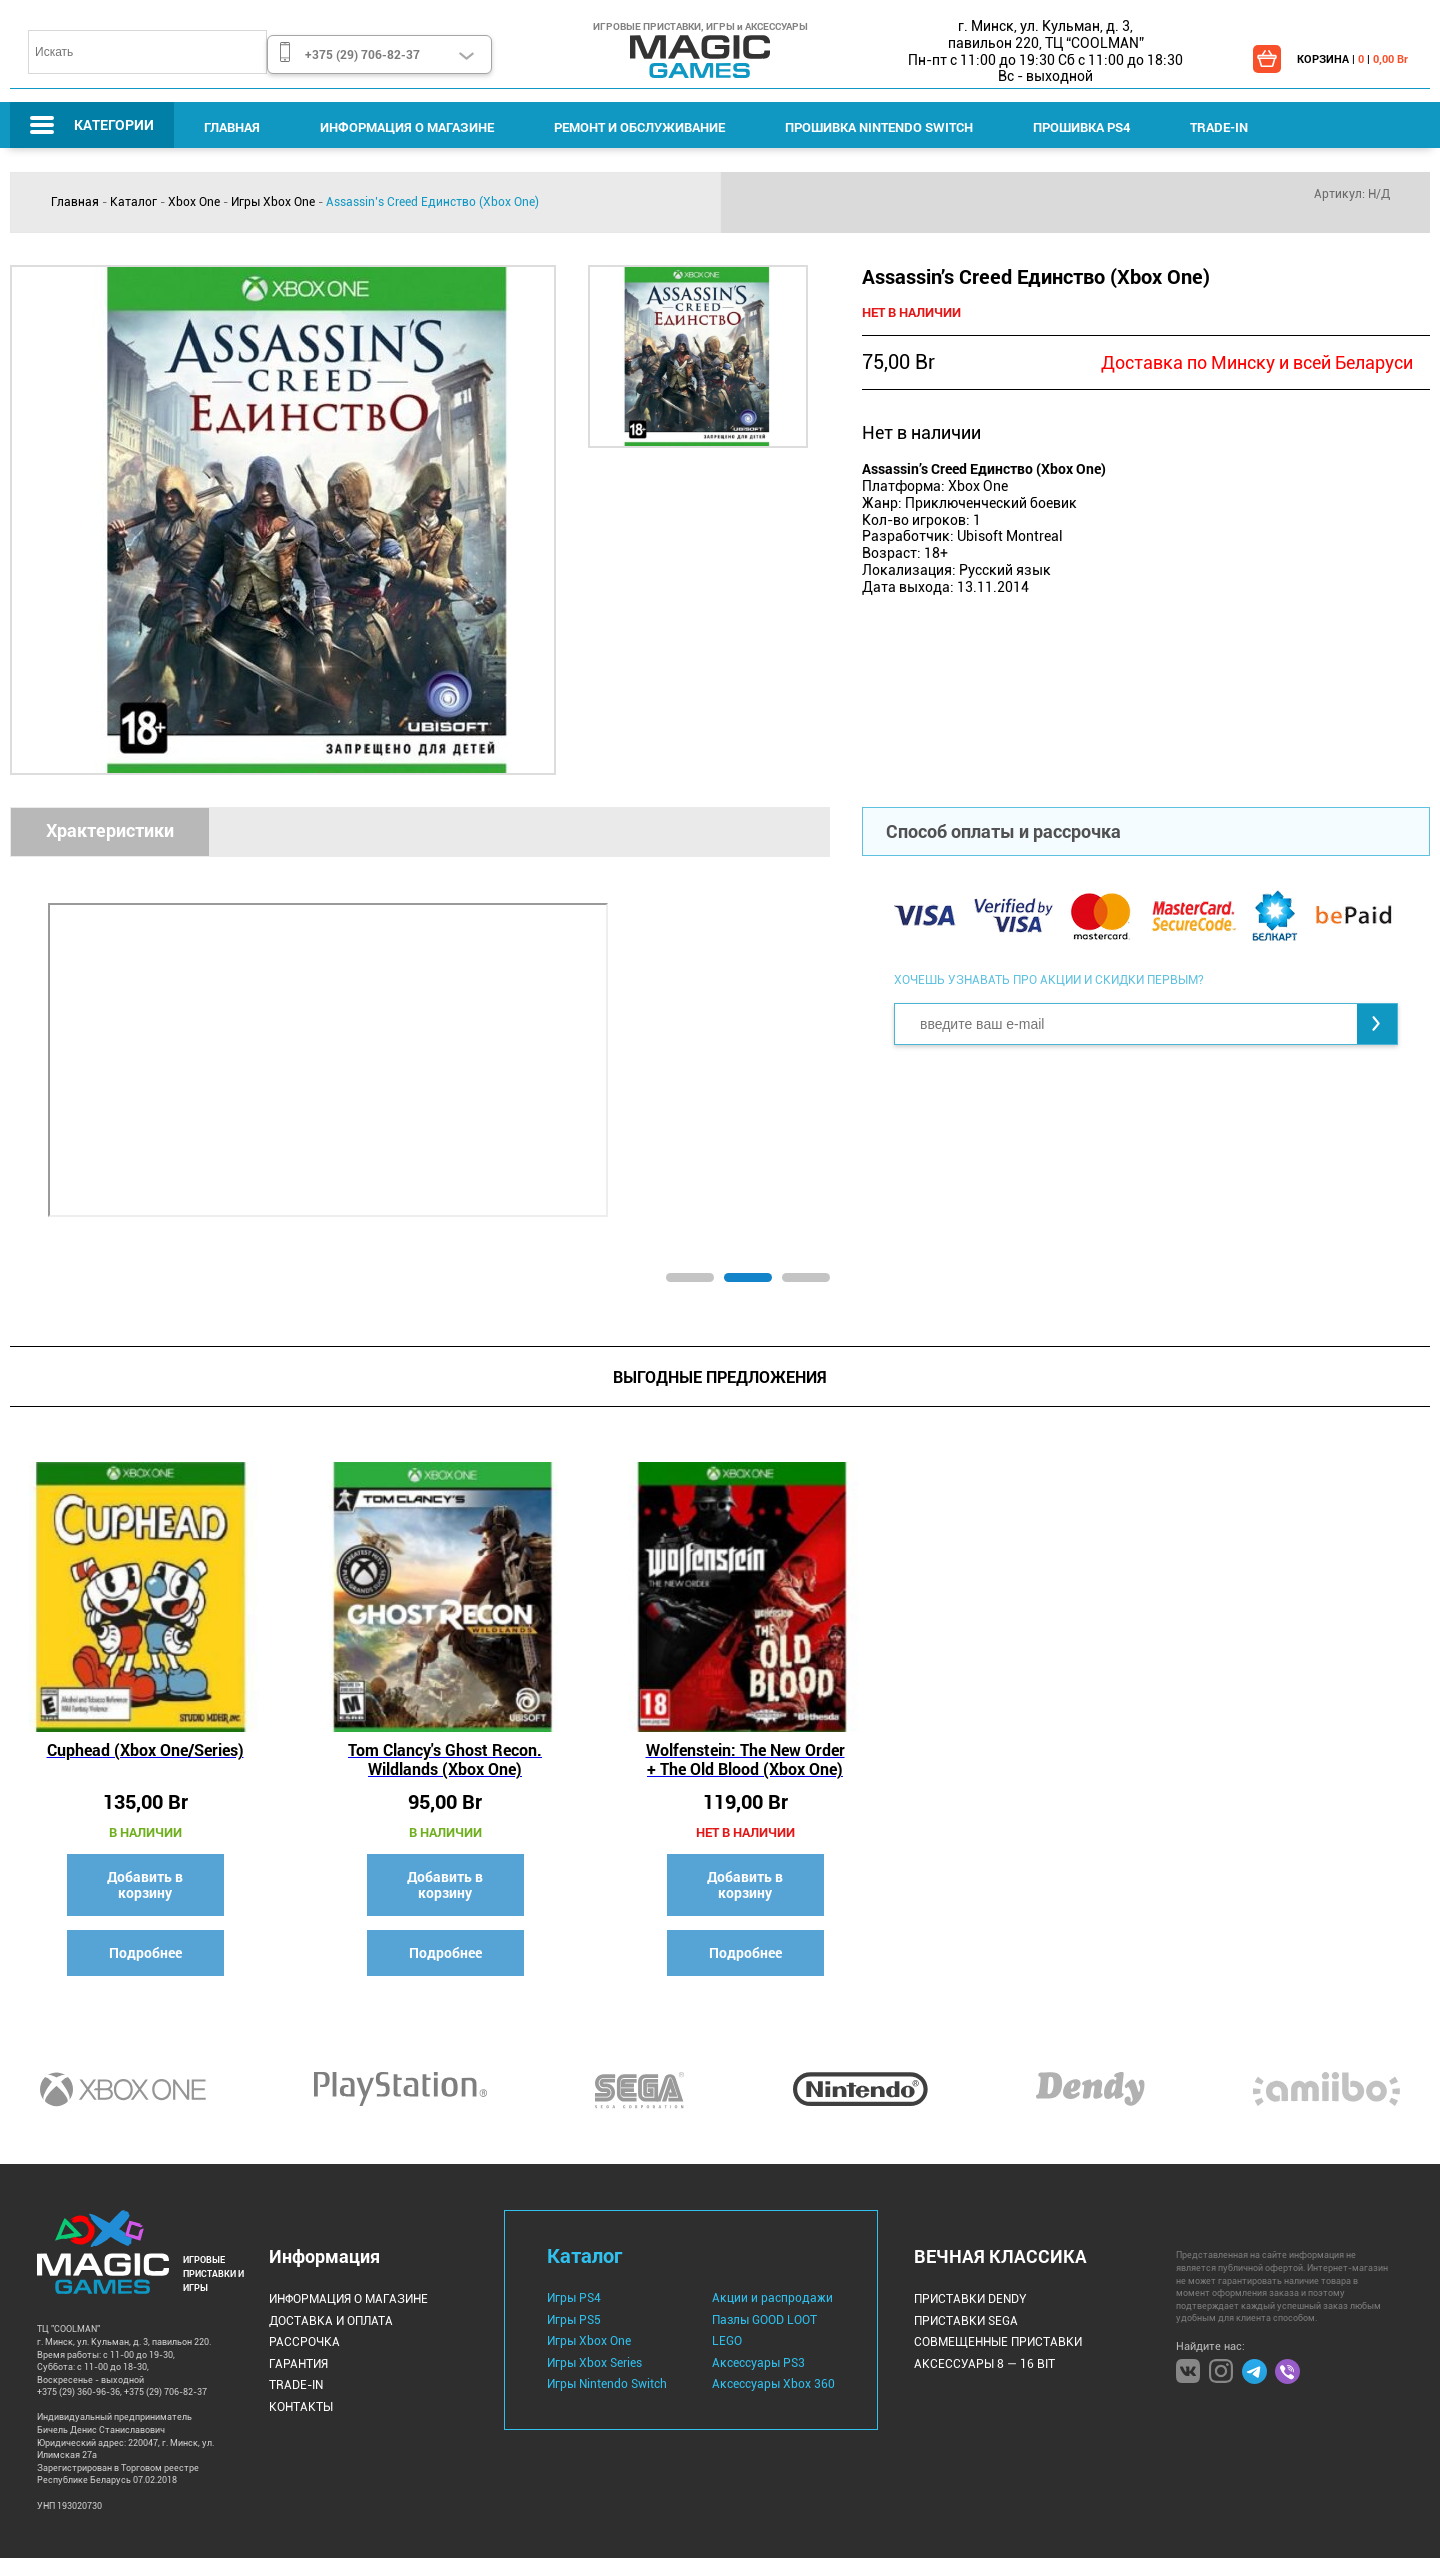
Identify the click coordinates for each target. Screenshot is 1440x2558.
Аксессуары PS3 (758, 2363)
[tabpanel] (420, 1055)
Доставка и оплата (331, 2321)
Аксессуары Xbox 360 (773, 2384)
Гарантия (298, 2364)
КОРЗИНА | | (1352, 58)
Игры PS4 (574, 2298)
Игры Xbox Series (594, 2363)
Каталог (133, 202)
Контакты (301, 2407)
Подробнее (145, 1952)
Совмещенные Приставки (998, 2342)
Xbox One (194, 202)
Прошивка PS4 (1081, 127)
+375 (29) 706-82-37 (362, 54)
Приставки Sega (966, 2321)
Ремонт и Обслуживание (639, 127)
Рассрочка (304, 2342)
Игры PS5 (574, 2320)
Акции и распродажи (772, 2298)
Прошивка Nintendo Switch (879, 127)
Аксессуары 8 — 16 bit (984, 2364)
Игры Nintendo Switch (607, 2384)
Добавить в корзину (145, 1884)
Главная (232, 127)
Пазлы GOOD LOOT (764, 2320)
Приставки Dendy (970, 2299)
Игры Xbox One (273, 202)
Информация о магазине (407, 127)
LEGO (727, 2341)
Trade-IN (1219, 127)
